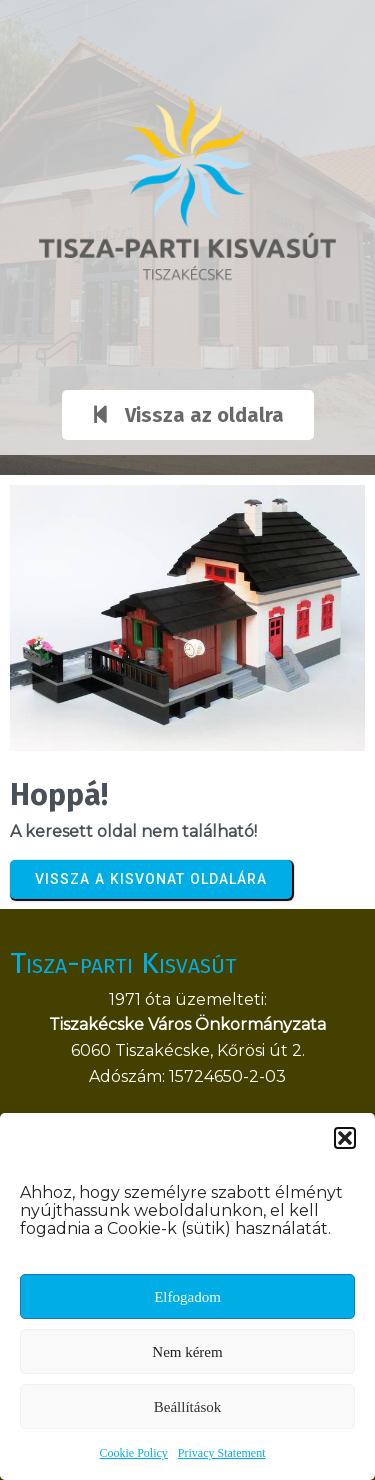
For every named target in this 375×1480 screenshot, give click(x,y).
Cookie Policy (134, 1453)
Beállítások (188, 1407)
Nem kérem (187, 1352)
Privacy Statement (222, 1453)
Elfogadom (187, 1297)
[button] (345, 1138)
